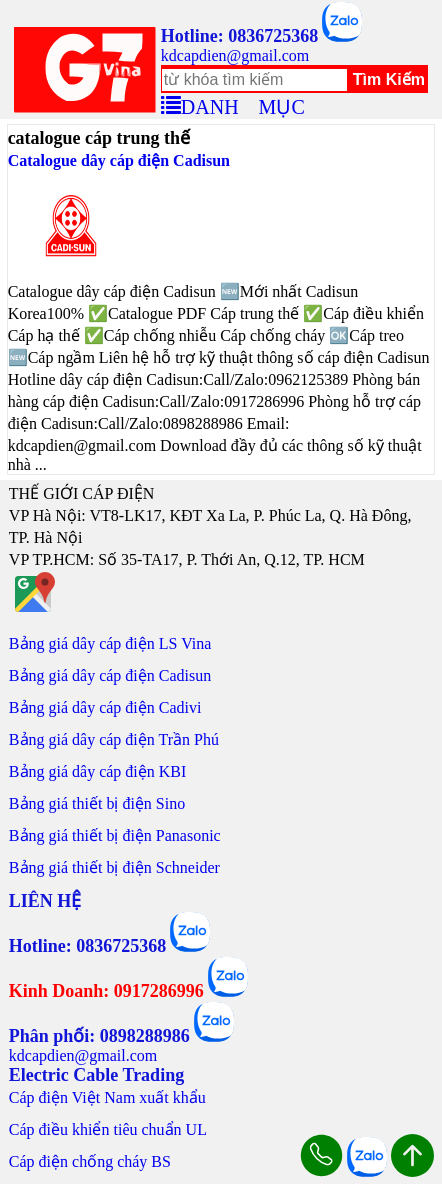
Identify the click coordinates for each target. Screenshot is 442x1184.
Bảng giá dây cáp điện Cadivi (105, 707)
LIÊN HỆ (45, 901)
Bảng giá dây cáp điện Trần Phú (114, 739)
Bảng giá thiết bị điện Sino (97, 803)
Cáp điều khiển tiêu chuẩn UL (108, 1129)
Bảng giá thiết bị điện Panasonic (115, 835)
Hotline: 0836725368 (240, 36)
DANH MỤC (243, 104)
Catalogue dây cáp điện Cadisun (119, 160)
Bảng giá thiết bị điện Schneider (114, 867)
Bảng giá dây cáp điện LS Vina (110, 643)
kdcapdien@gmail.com (235, 55)
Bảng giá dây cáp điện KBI (98, 771)
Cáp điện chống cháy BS (90, 1161)
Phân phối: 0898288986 (99, 1036)
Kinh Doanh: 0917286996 (106, 991)
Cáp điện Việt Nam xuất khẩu (107, 1097)
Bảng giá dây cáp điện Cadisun (110, 675)
